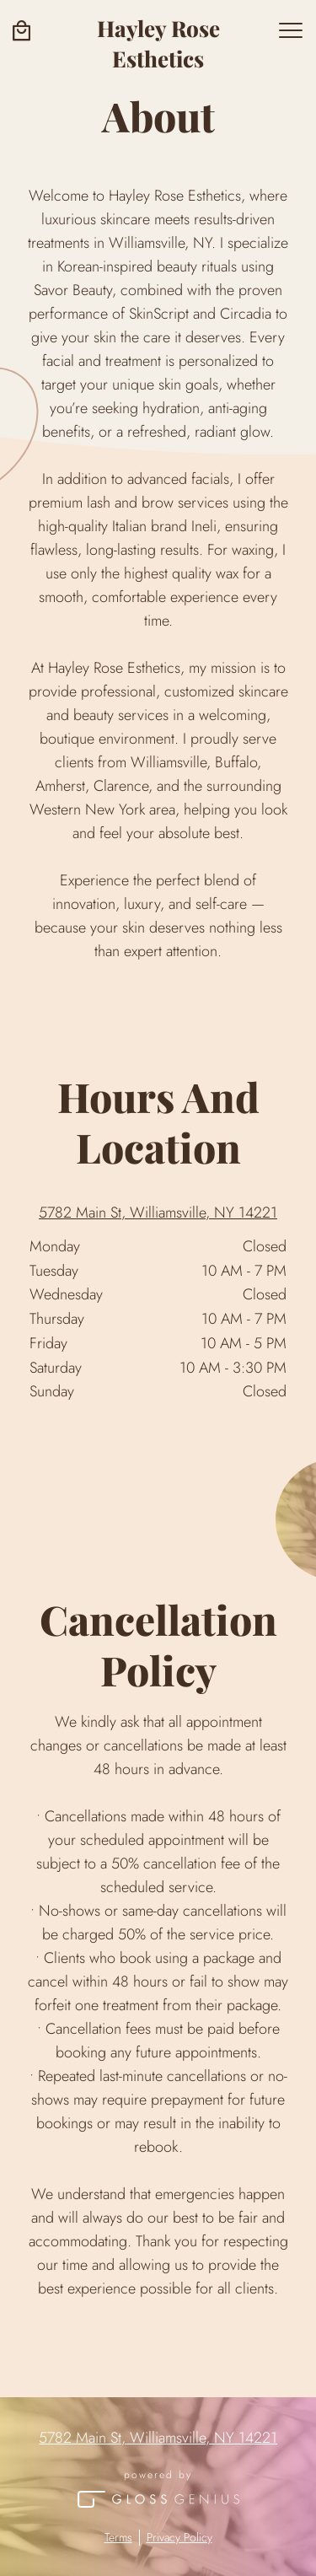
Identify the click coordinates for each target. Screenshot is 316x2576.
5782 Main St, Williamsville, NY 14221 (158, 1212)
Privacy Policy (179, 2538)
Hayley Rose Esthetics (158, 43)
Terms (118, 2538)
